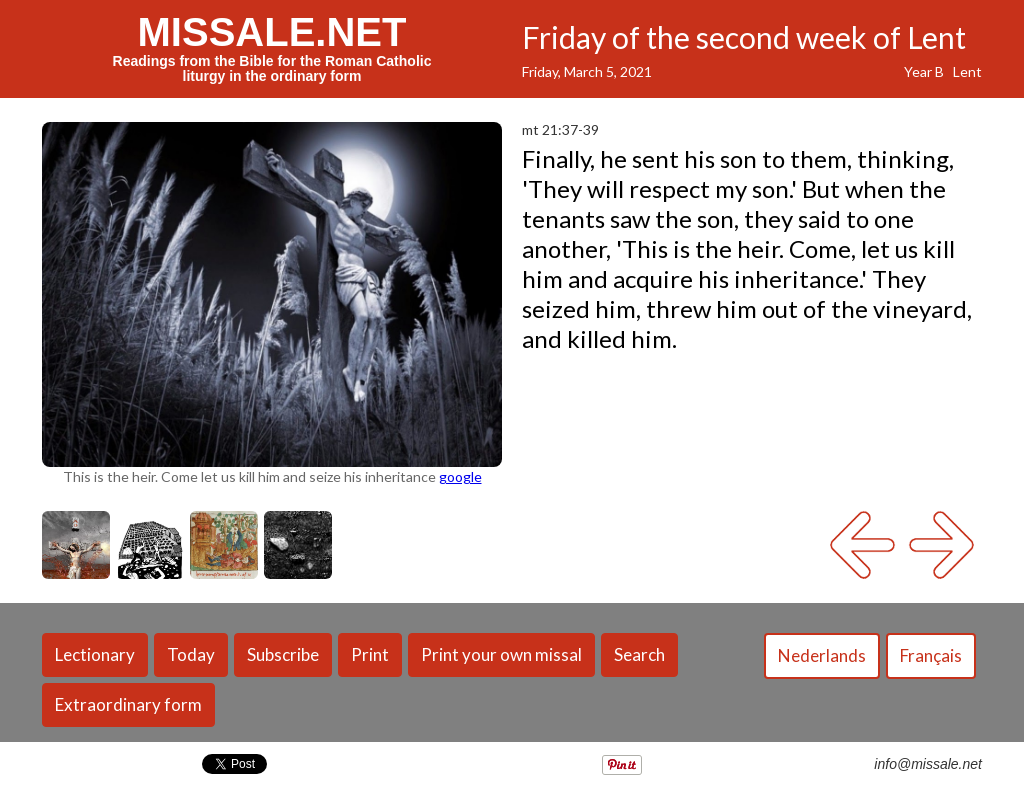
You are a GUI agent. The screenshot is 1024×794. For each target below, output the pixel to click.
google (460, 476)
